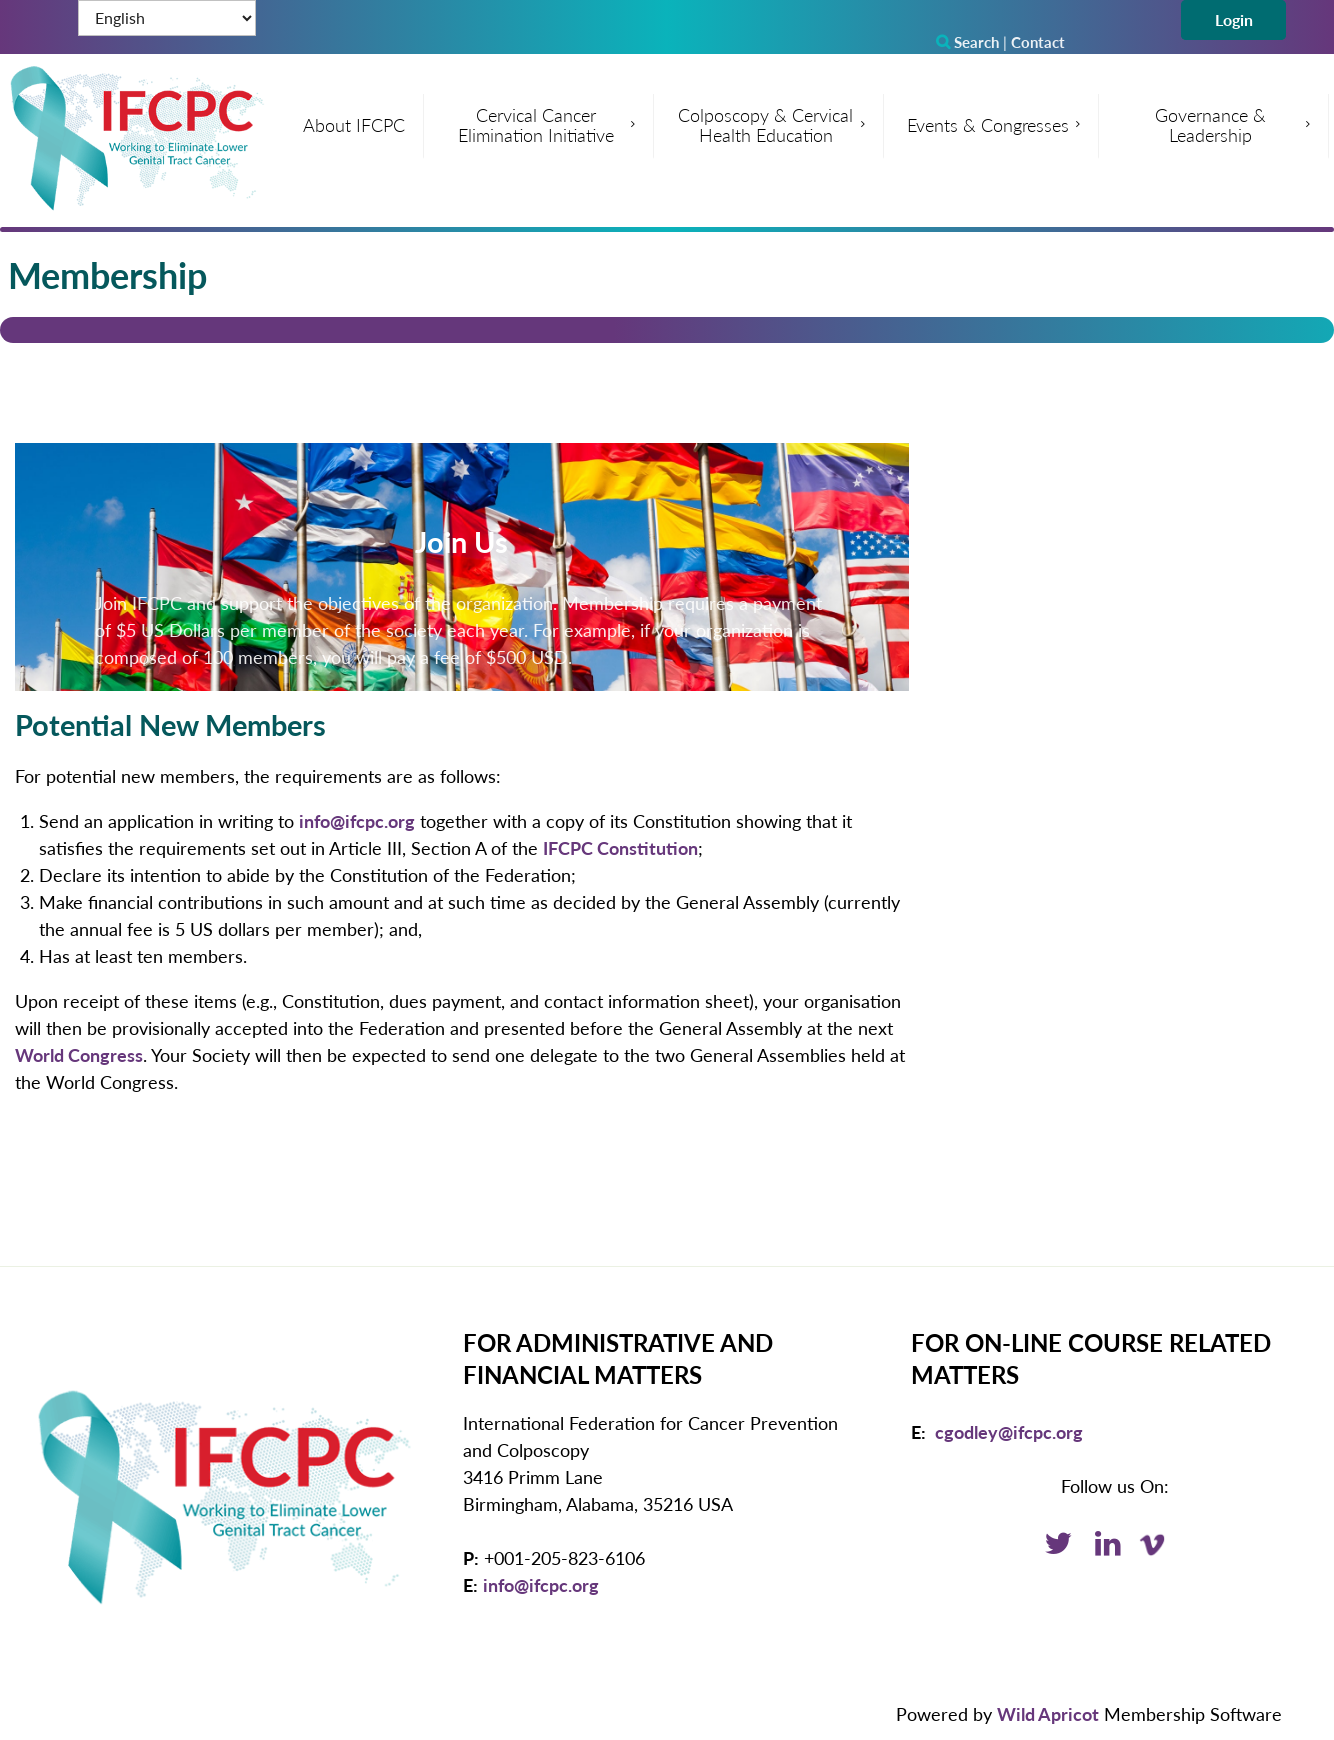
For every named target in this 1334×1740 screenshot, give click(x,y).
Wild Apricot (1048, 1714)
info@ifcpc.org (357, 821)
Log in (1233, 20)
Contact (1038, 42)
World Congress (79, 1055)
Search (967, 42)
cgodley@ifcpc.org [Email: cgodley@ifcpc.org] (1009, 1432)
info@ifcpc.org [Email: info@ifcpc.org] (541, 1585)
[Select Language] (167, 18)
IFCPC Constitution (620, 848)
